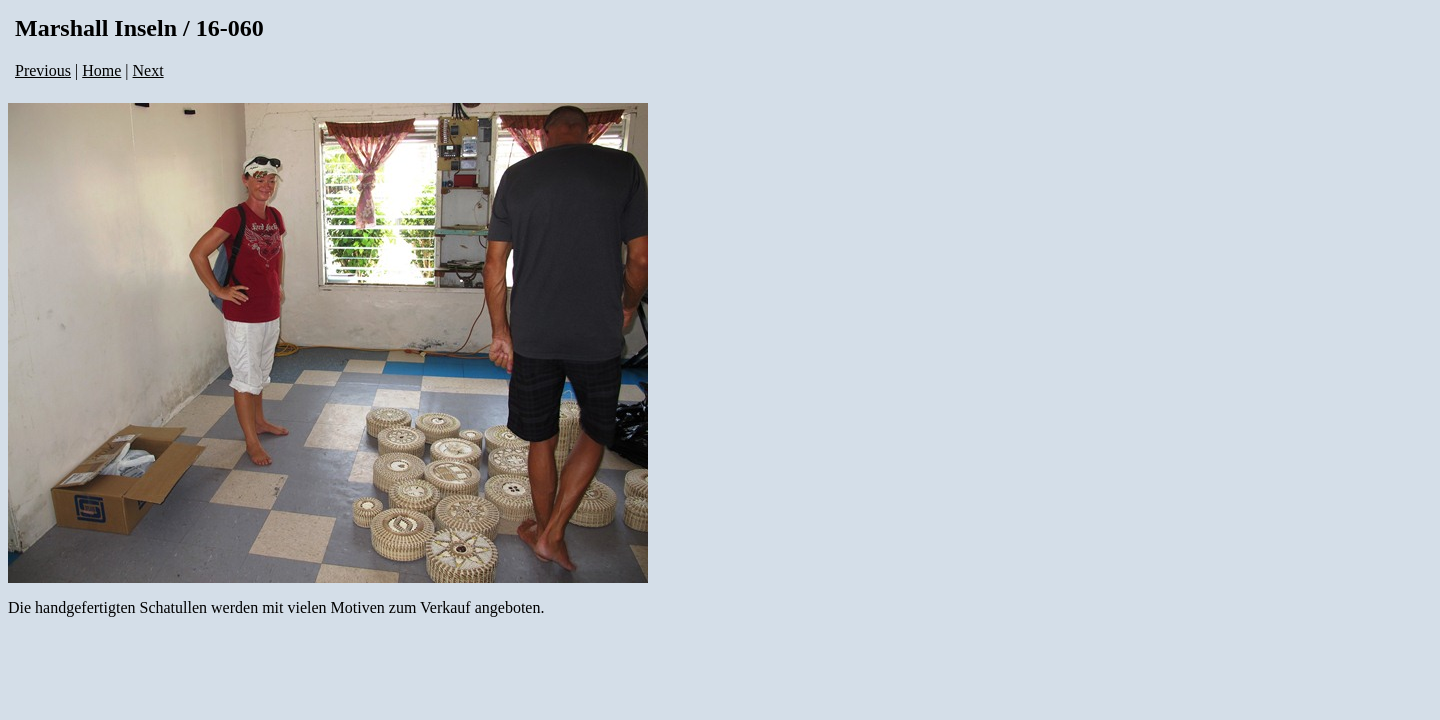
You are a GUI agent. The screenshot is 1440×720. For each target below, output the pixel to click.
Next (148, 70)
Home (101, 70)
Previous (43, 70)
